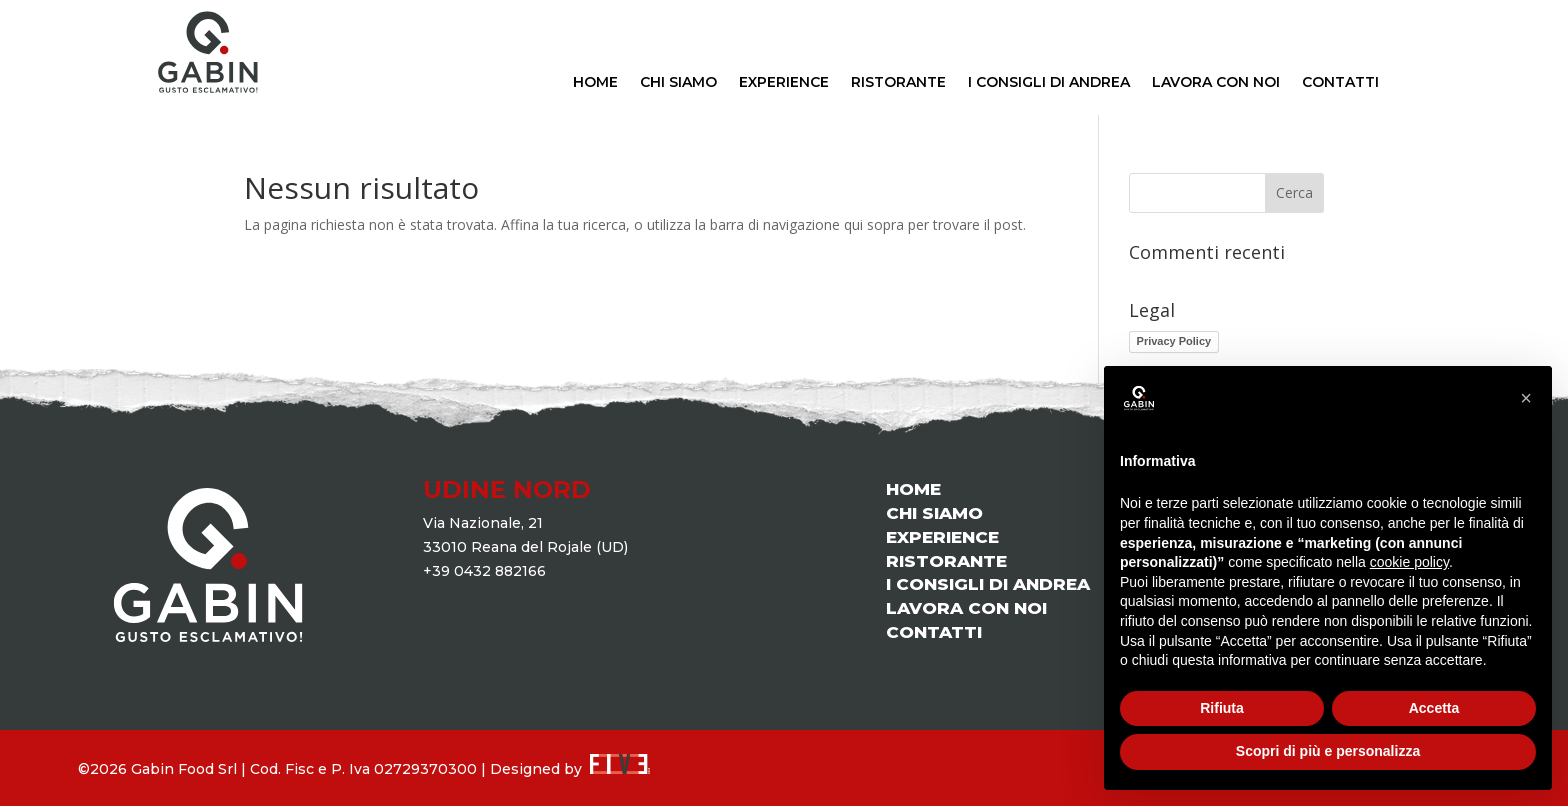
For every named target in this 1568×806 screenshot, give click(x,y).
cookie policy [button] (1409, 562)
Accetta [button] (1434, 708)
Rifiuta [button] (1222, 708)
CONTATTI (1340, 83)
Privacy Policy (1174, 341)
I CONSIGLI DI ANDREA (1049, 83)
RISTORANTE (898, 83)
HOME (595, 83)
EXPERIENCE (784, 83)
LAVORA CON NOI (1216, 83)
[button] (1526, 398)
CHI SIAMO (678, 83)
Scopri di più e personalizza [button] (1328, 751)
